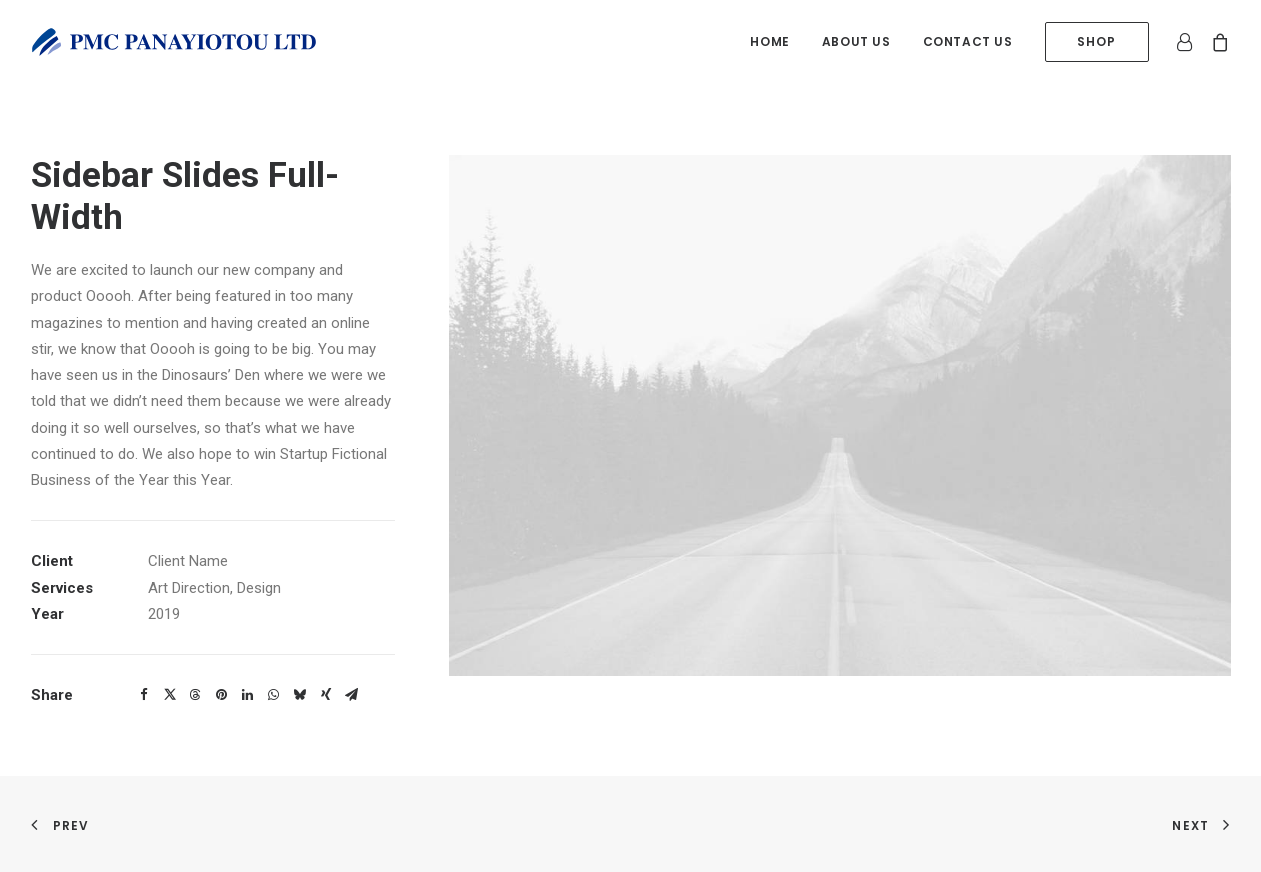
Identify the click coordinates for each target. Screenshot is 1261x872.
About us (856, 41)
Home (769, 41)
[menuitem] (769, 42)
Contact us (968, 41)
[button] (144, 695)
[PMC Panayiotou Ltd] (174, 42)
